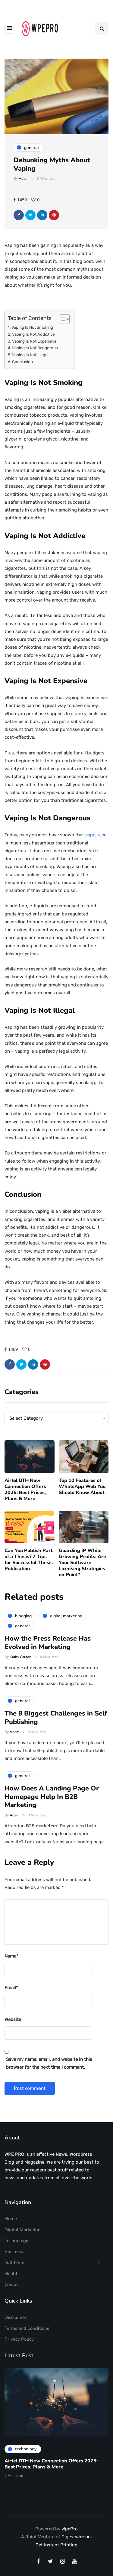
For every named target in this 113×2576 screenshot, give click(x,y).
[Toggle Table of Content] (61, 319)
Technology (16, 2241)
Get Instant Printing (56, 2545)
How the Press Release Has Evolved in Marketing (48, 1646)
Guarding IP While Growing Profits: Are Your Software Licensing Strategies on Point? (82, 1566)
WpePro (69, 2529)
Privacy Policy (19, 2339)
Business (14, 2251)
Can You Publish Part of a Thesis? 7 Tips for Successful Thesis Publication (29, 1563)
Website (13, 2019)
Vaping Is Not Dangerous (35, 347)
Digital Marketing (23, 2230)
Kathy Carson (20, 1660)
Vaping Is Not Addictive (33, 334)
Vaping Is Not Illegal (30, 354)
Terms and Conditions (27, 2328)
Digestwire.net (76, 2536)
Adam (23, 178)
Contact (12, 2284)
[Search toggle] (101, 28)
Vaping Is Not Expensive (34, 341)
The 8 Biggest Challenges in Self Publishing (56, 1721)
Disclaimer (16, 2317)
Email (11, 1987)
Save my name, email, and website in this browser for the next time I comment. (49, 2063)
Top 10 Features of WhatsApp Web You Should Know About (82, 1490)
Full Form (14, 2262)
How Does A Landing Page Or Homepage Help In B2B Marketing (52, 1800)
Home (11, 2219)
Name (11, 1956)
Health (12, 2274)
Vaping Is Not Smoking (32, 327)
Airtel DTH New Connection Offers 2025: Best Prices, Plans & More (25, 1493)
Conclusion (22, 361)
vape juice (95, 835)
